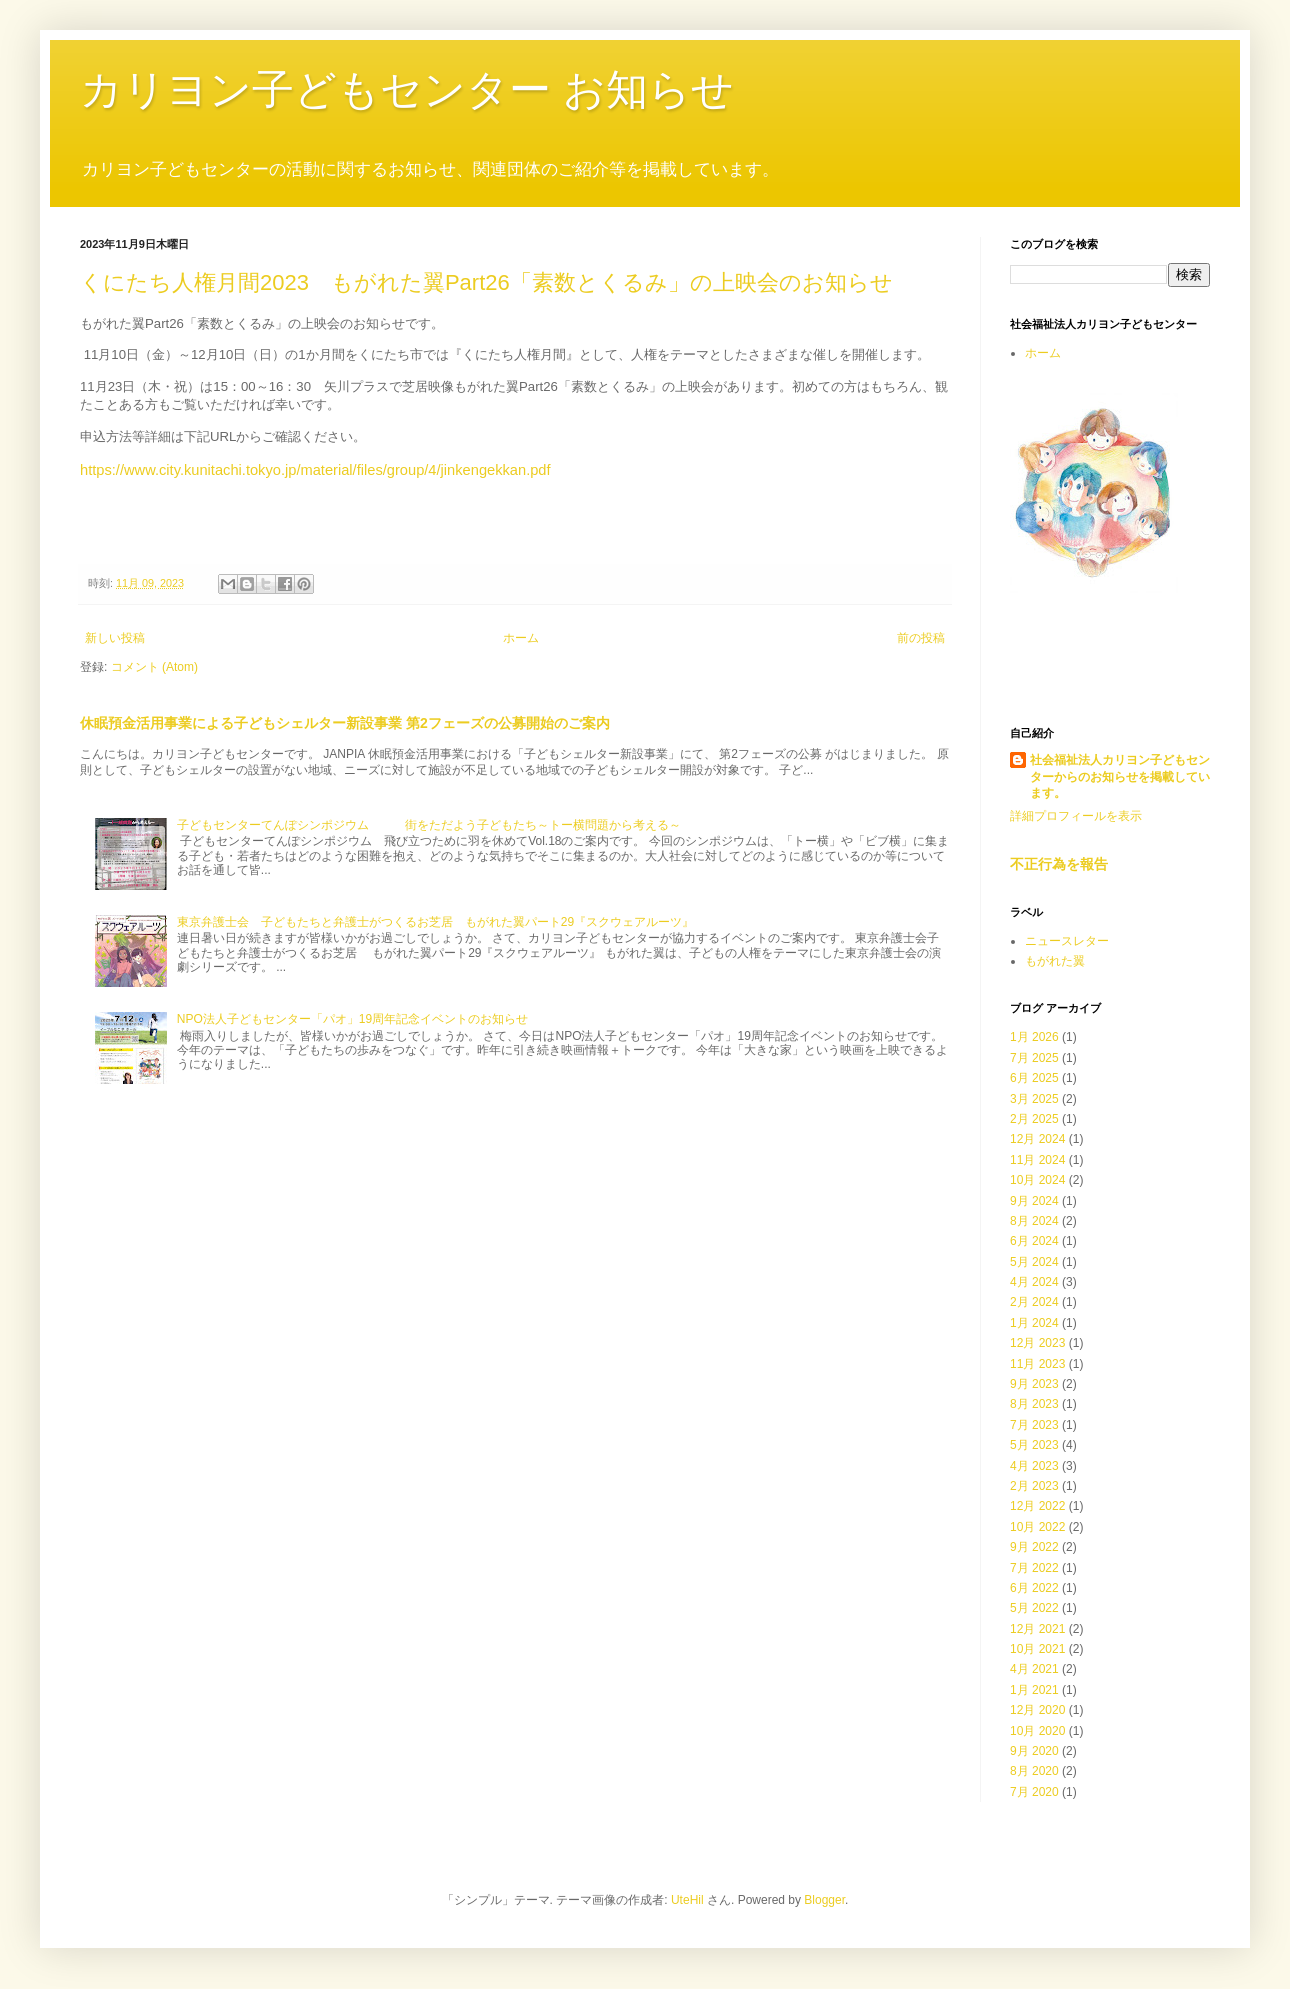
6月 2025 (1034, 1078)
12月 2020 (1037, 1710)
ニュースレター (1067, 941)
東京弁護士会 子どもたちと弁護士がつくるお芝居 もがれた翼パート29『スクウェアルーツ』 (435, 922)
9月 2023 (1034, 1384)
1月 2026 (1034, 1037)
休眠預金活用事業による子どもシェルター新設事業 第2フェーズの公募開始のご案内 (345, 723)
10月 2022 (1037, 1527)
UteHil (687, 1900)
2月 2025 (1034, 1119)
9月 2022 (1034, 1547)
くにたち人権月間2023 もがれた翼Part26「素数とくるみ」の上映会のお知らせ (486, 282)
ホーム (521, 638)
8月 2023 (1034, 1404)
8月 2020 (1034, 1771)
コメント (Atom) (154, 667)
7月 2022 (1034, 1568)
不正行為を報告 (1059, 864)
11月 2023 (1037, 1364)
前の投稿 (921, 638)
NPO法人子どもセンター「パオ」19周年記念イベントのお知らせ (352, 1019)
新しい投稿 (115, 638)
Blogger (824, 1900)
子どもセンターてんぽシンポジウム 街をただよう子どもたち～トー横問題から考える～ (429, 825)
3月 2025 (1034, 1099)
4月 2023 (1034, 1466)
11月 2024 (1037, 1160)
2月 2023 (1034, 1486)
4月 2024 (1034, 1282)
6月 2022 (1034, 1588)
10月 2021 (1037, 1649)
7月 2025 (1034, 1058)
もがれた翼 (1055, 961)
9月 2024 (1034, 1201)
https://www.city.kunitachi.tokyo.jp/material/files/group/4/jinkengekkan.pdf (315, 470)
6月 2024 (1034, 1241)
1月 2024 (1034, 1323)
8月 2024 (1034, 1221)
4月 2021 (1034, 1669)
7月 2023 (1034, 1425)
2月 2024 (1034, 1302)
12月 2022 (1037, 1506)
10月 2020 (1037, 1731)
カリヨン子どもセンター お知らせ (407, 89)
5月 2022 (1034, 1608)
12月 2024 (1037, 1139)
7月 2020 (1034, 1792)
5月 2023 (1034, 1445)
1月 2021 (1034, 1690)
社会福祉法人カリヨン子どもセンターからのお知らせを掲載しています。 (1120, 777)
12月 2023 (1037, 1343)
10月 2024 (1037, 1180)
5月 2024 (1034, 1262)
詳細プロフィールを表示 (1076, 816)
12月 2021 (1037, 1629)
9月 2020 (1034, 1751)
